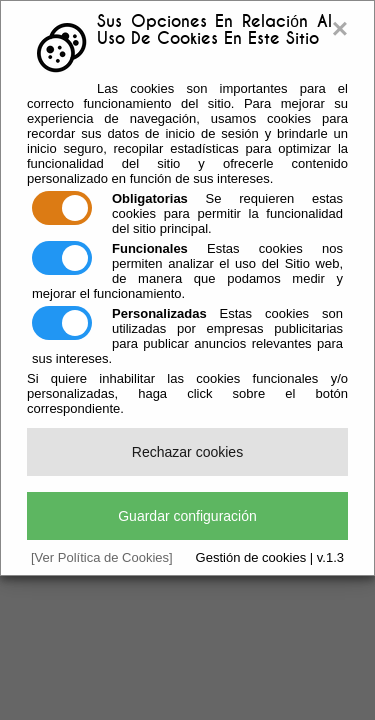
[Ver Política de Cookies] (102, 557)
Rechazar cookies (187, 452)
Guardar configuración (187, 516)
